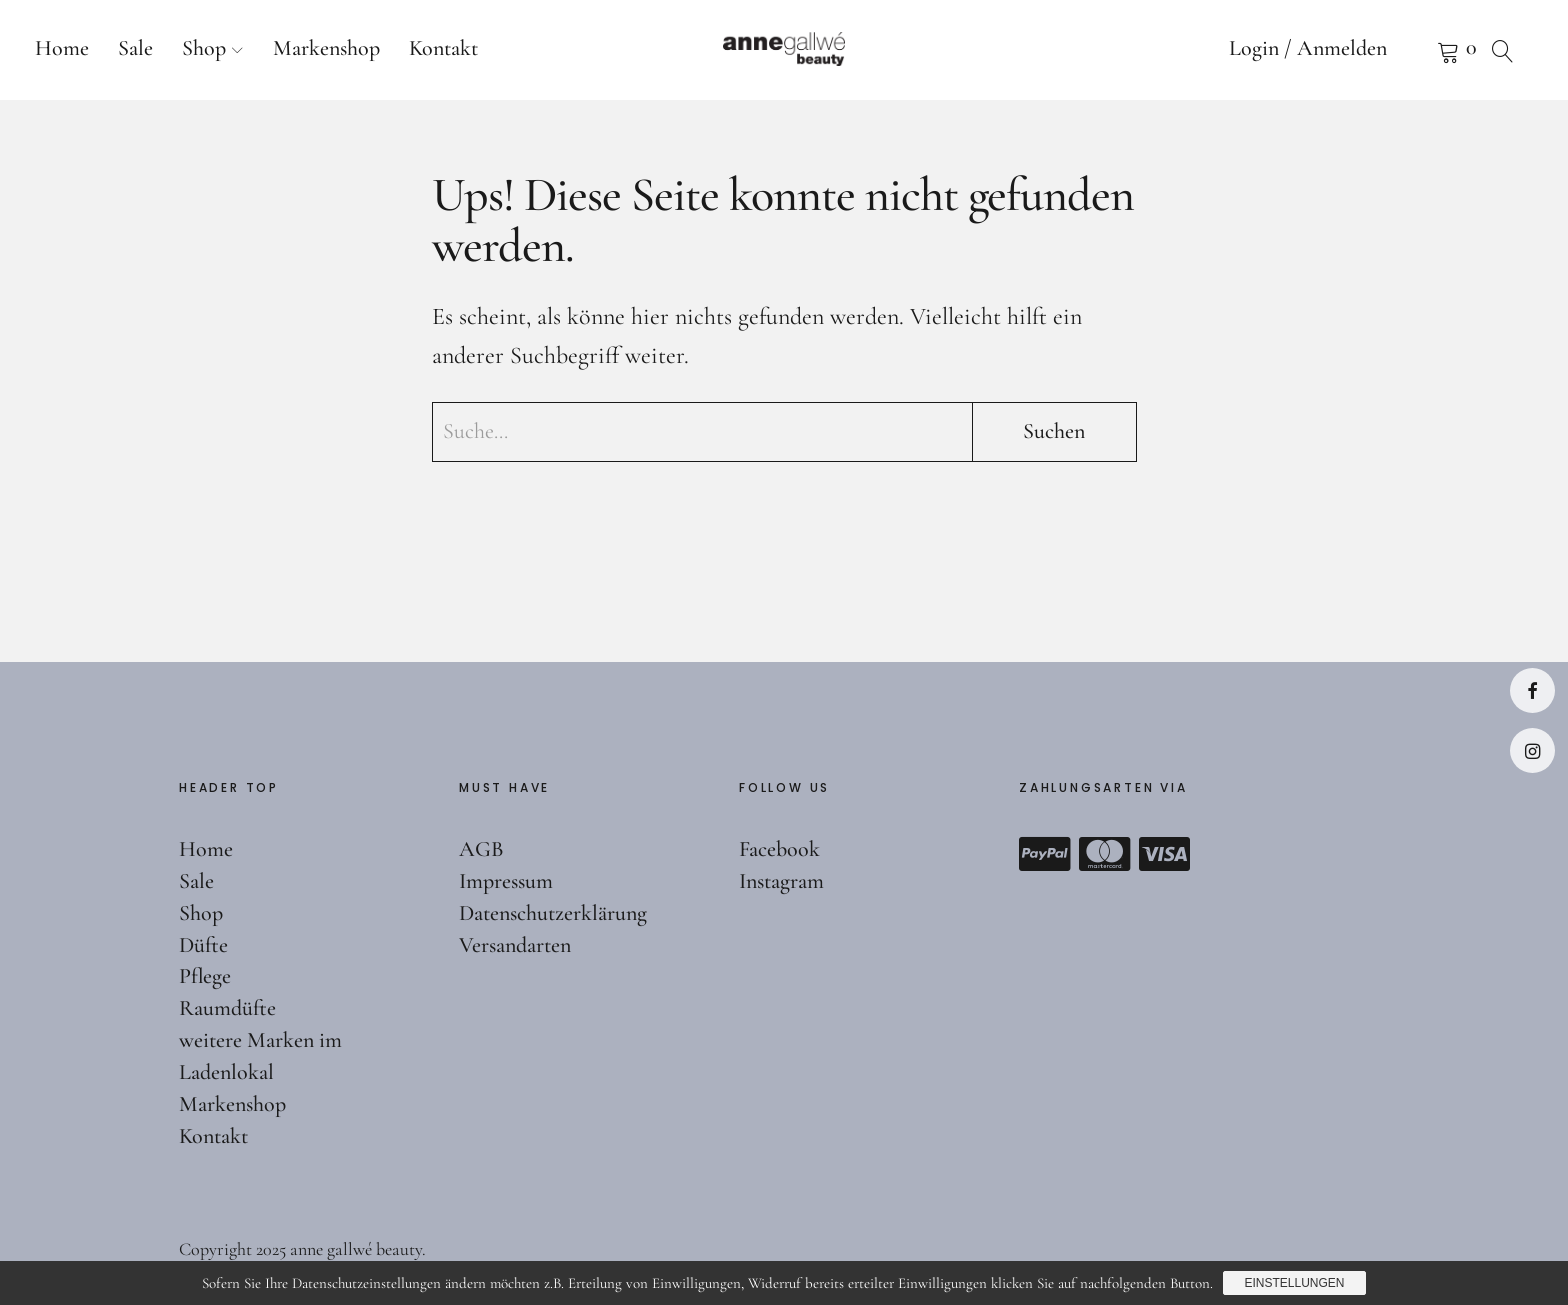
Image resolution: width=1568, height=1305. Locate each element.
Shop (204, 48)
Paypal (1045, 854)
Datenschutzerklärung (553, 913)
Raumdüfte (227, 1008)
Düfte (203, 945)
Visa (1165, 854)
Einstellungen (1294, 1283)
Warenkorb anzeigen (1423, 50)
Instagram (1532, 750)
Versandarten (515, 945)
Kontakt (443, 48)
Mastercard (1105, 854)
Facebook (1532, 690)
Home (62, 48)
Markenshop (326, 48)
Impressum (506, 881)
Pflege (205, 976)
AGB (481, 849)
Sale (135, 48)
